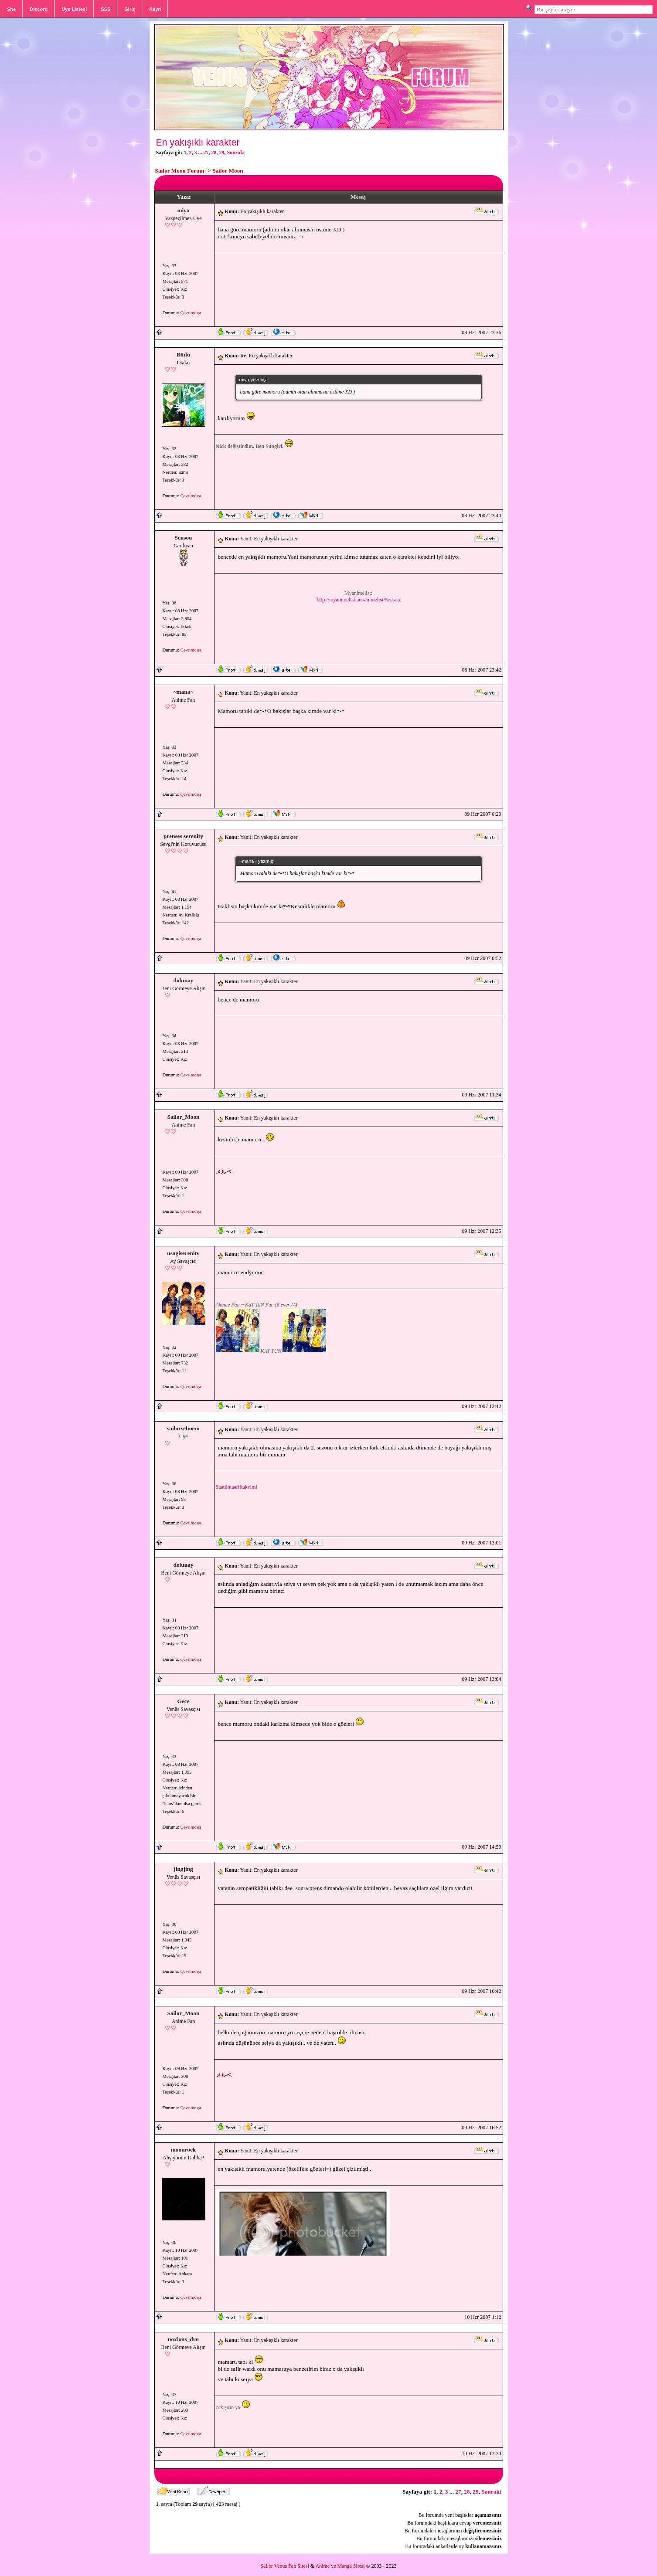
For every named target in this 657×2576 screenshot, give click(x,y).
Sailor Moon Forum (179, 170)
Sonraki (236, 152)
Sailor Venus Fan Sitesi (284, 2566)
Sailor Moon (227, 170)
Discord (39, 9)
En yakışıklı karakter (198, 142)
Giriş (129, 9)
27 (206, 152)
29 (222, 152)
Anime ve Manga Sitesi (340, 2566)
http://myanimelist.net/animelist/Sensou (358, 600)
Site (11, 9)
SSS (105, 9)
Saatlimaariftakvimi (236, 1487)
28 (214, 152)
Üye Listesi (74, 9)
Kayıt (155, 9)
